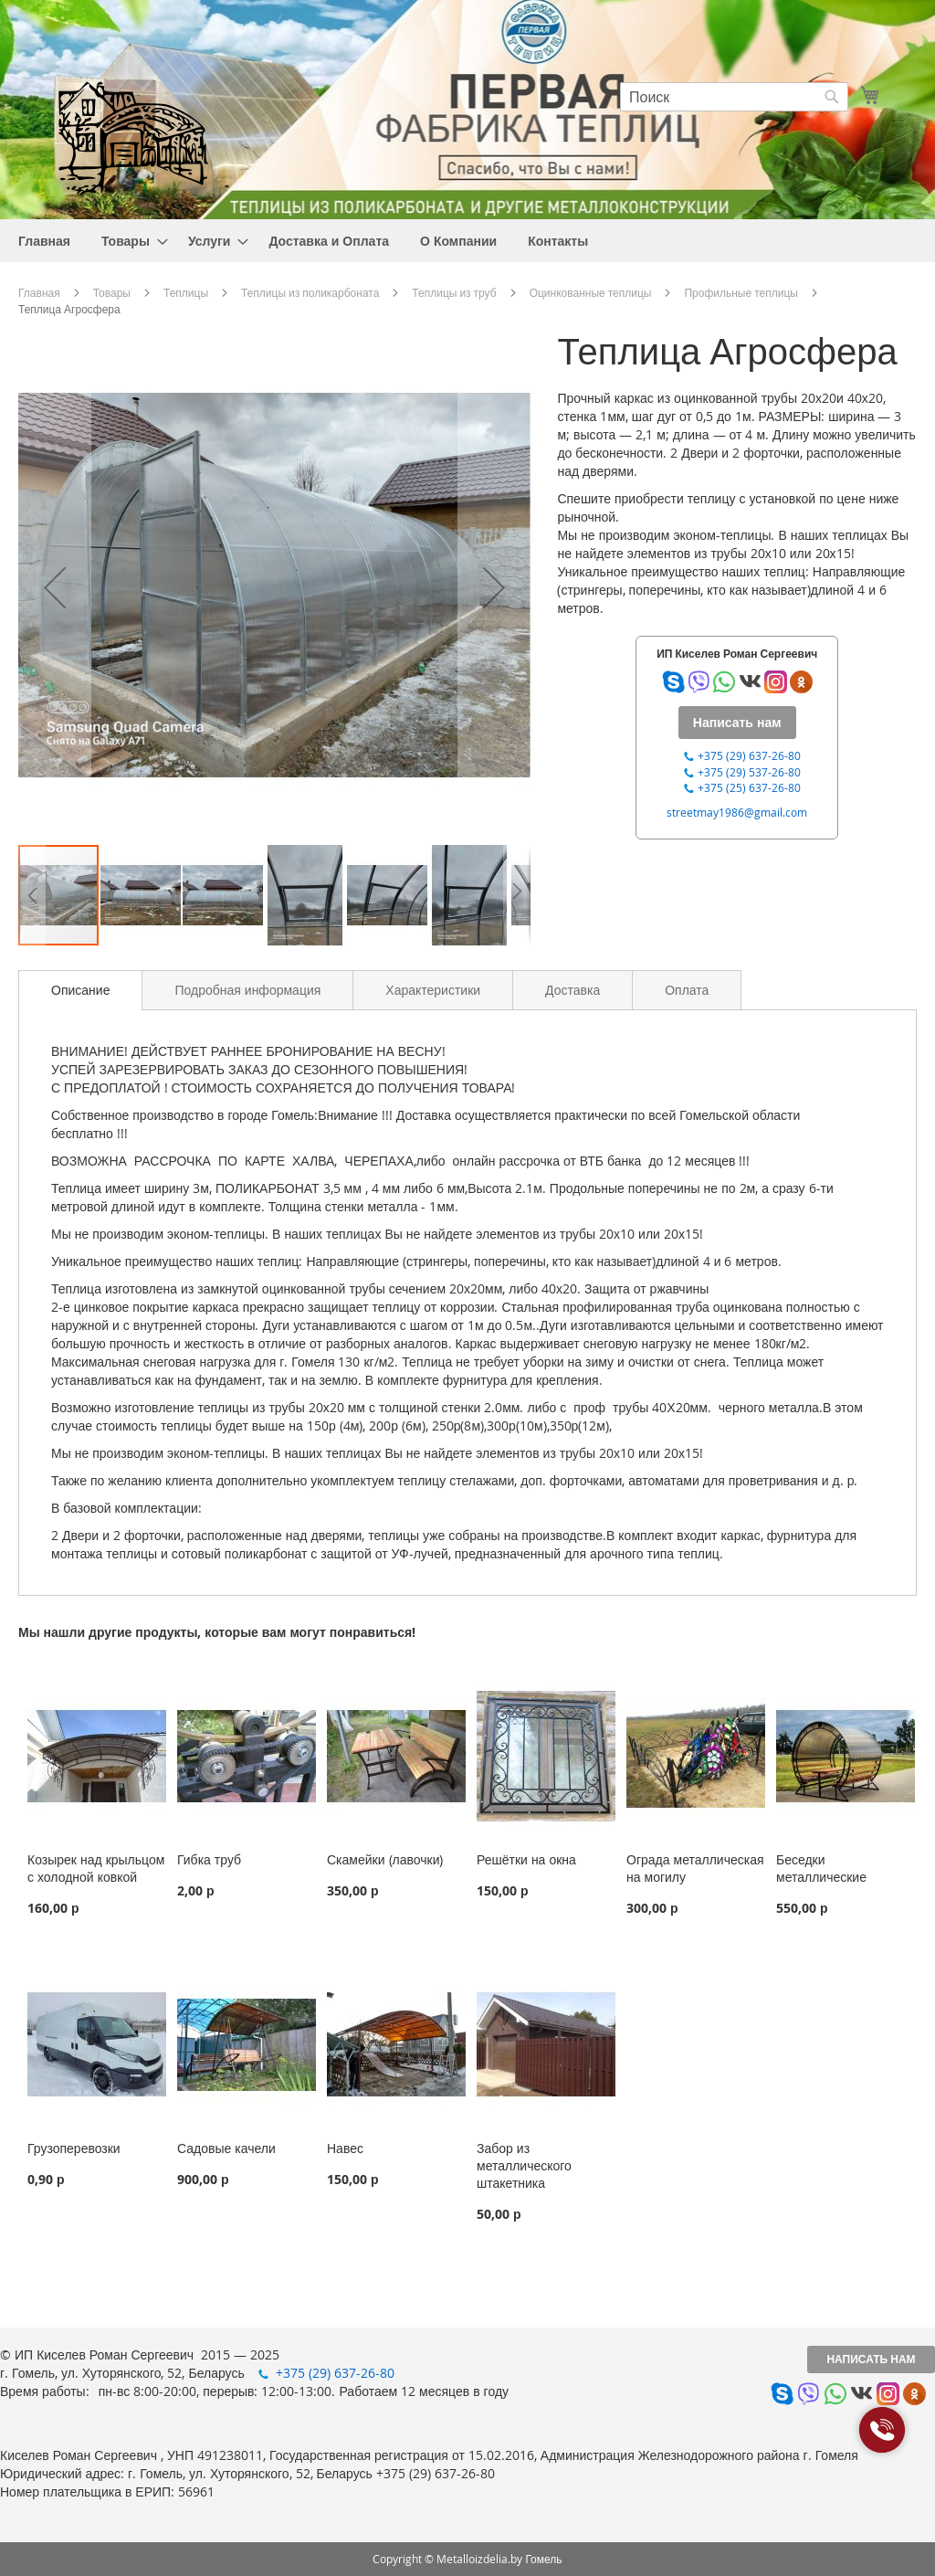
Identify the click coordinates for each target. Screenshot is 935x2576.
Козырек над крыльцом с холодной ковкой (95, 1868)
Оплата (687, 989)
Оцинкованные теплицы (591, 292)
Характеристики (432, 989)
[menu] (467, 240)
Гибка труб (209, 1859)
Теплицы (185, 292)
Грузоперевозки (74, 2148)
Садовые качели (226, 2148)
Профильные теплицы (740, 292)
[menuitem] (44, 240)
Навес (345, 2148)
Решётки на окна (526, 1859)
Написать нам (870, 2359)
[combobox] (734, 96)
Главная (39, 292)
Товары (112, 292)
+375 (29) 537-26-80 (749, 772)
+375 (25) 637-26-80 (749, 787)
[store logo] (132, 135)
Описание (80, 989)
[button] (54, 587)
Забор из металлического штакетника (524, 2165)
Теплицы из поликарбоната (310, 292)
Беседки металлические (821, 1868)
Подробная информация (247, 989)
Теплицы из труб (454, 292)
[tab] (80, 990)
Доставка (572, 989)
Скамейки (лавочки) (385, 1859)
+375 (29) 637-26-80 (749, 755)
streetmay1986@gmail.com (737, 812)
